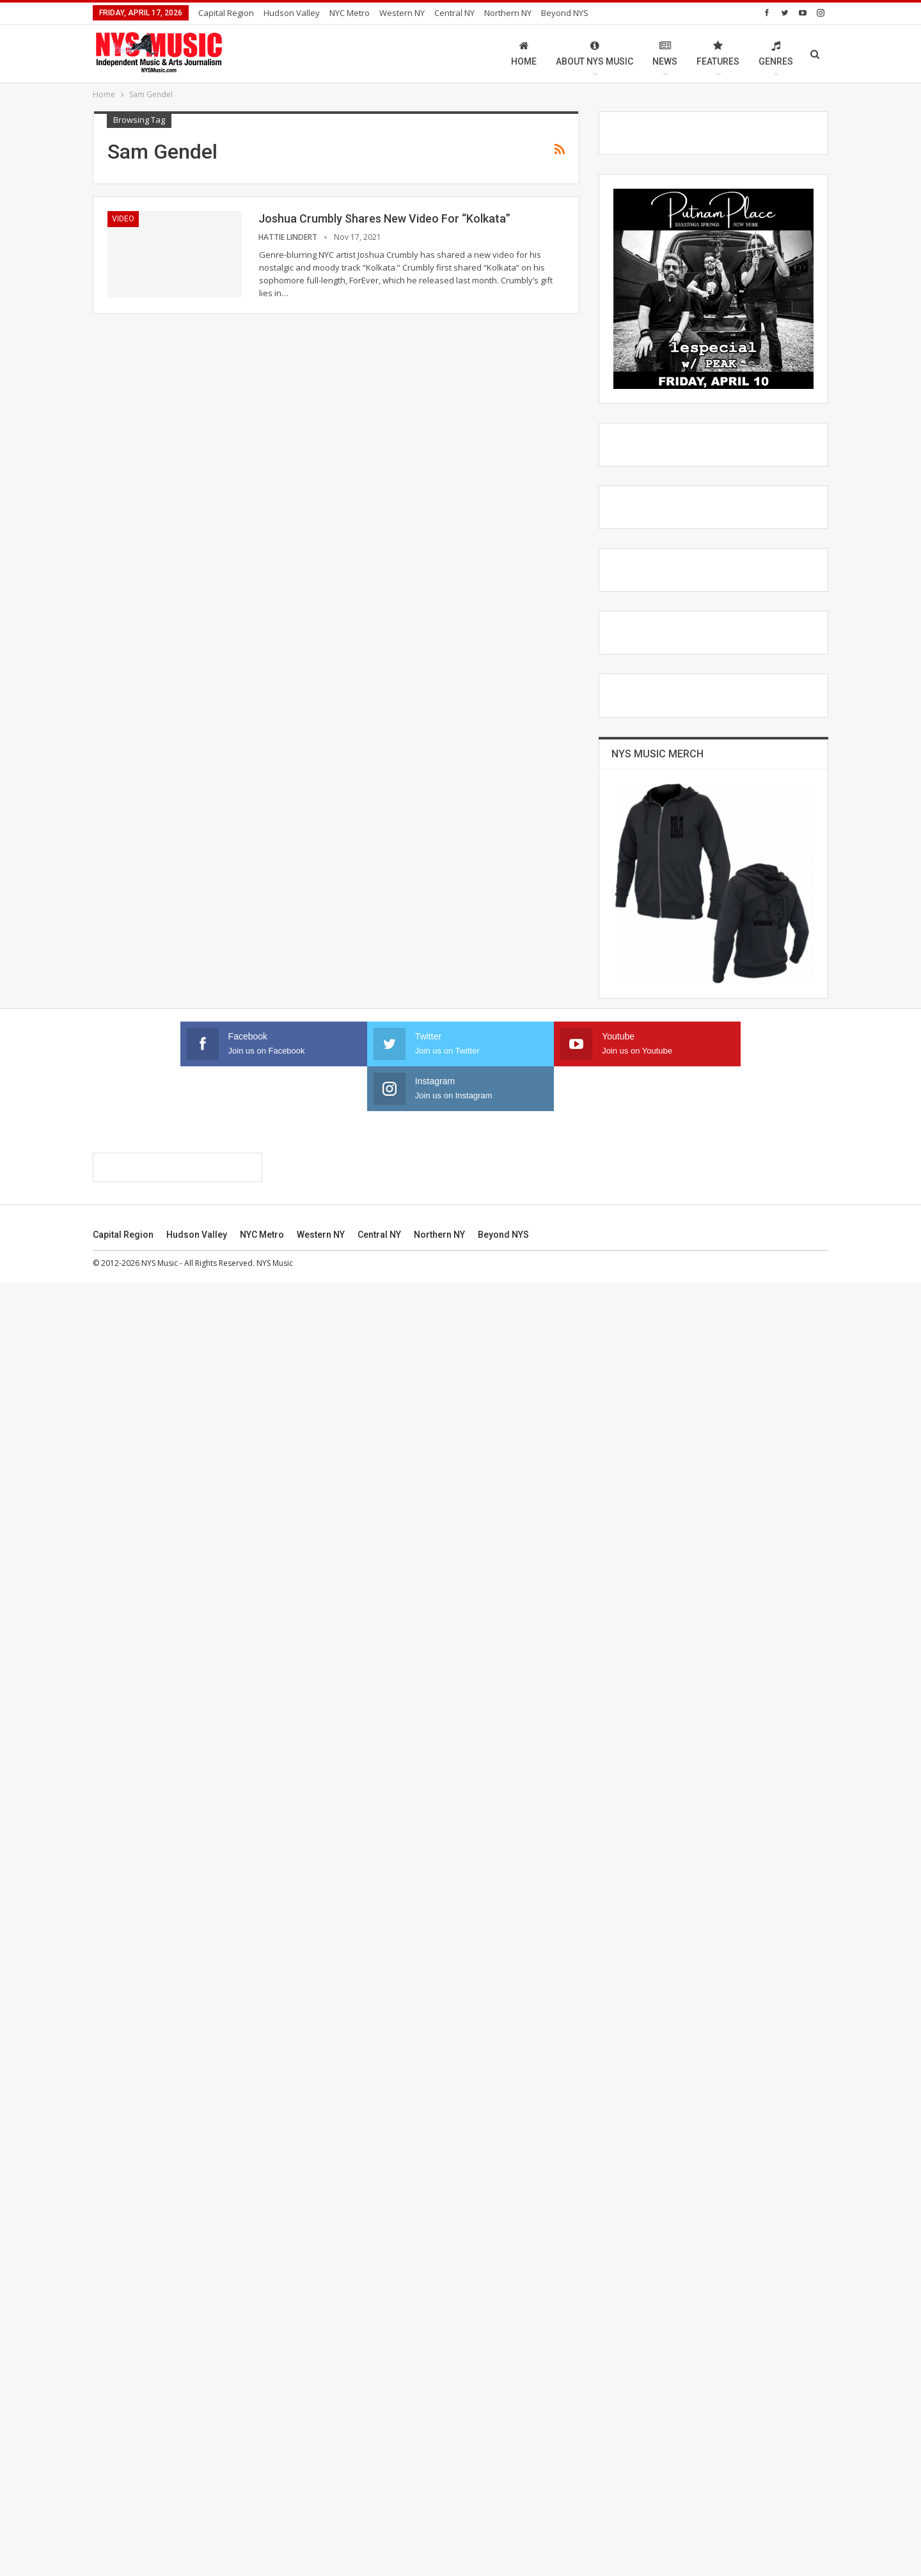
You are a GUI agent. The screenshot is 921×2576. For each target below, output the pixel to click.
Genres (776, 53)
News (665, 53)
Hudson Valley (292, 13)
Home (523, 53)
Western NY (402, 13)
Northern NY (507, 13)
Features (718, 53)
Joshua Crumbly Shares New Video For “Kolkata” (384, 218)
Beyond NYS (564, 13)
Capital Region (226, 13)
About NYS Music (594, 53)
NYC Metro (349, 13)
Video (123, 218)
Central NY (454, 13)
